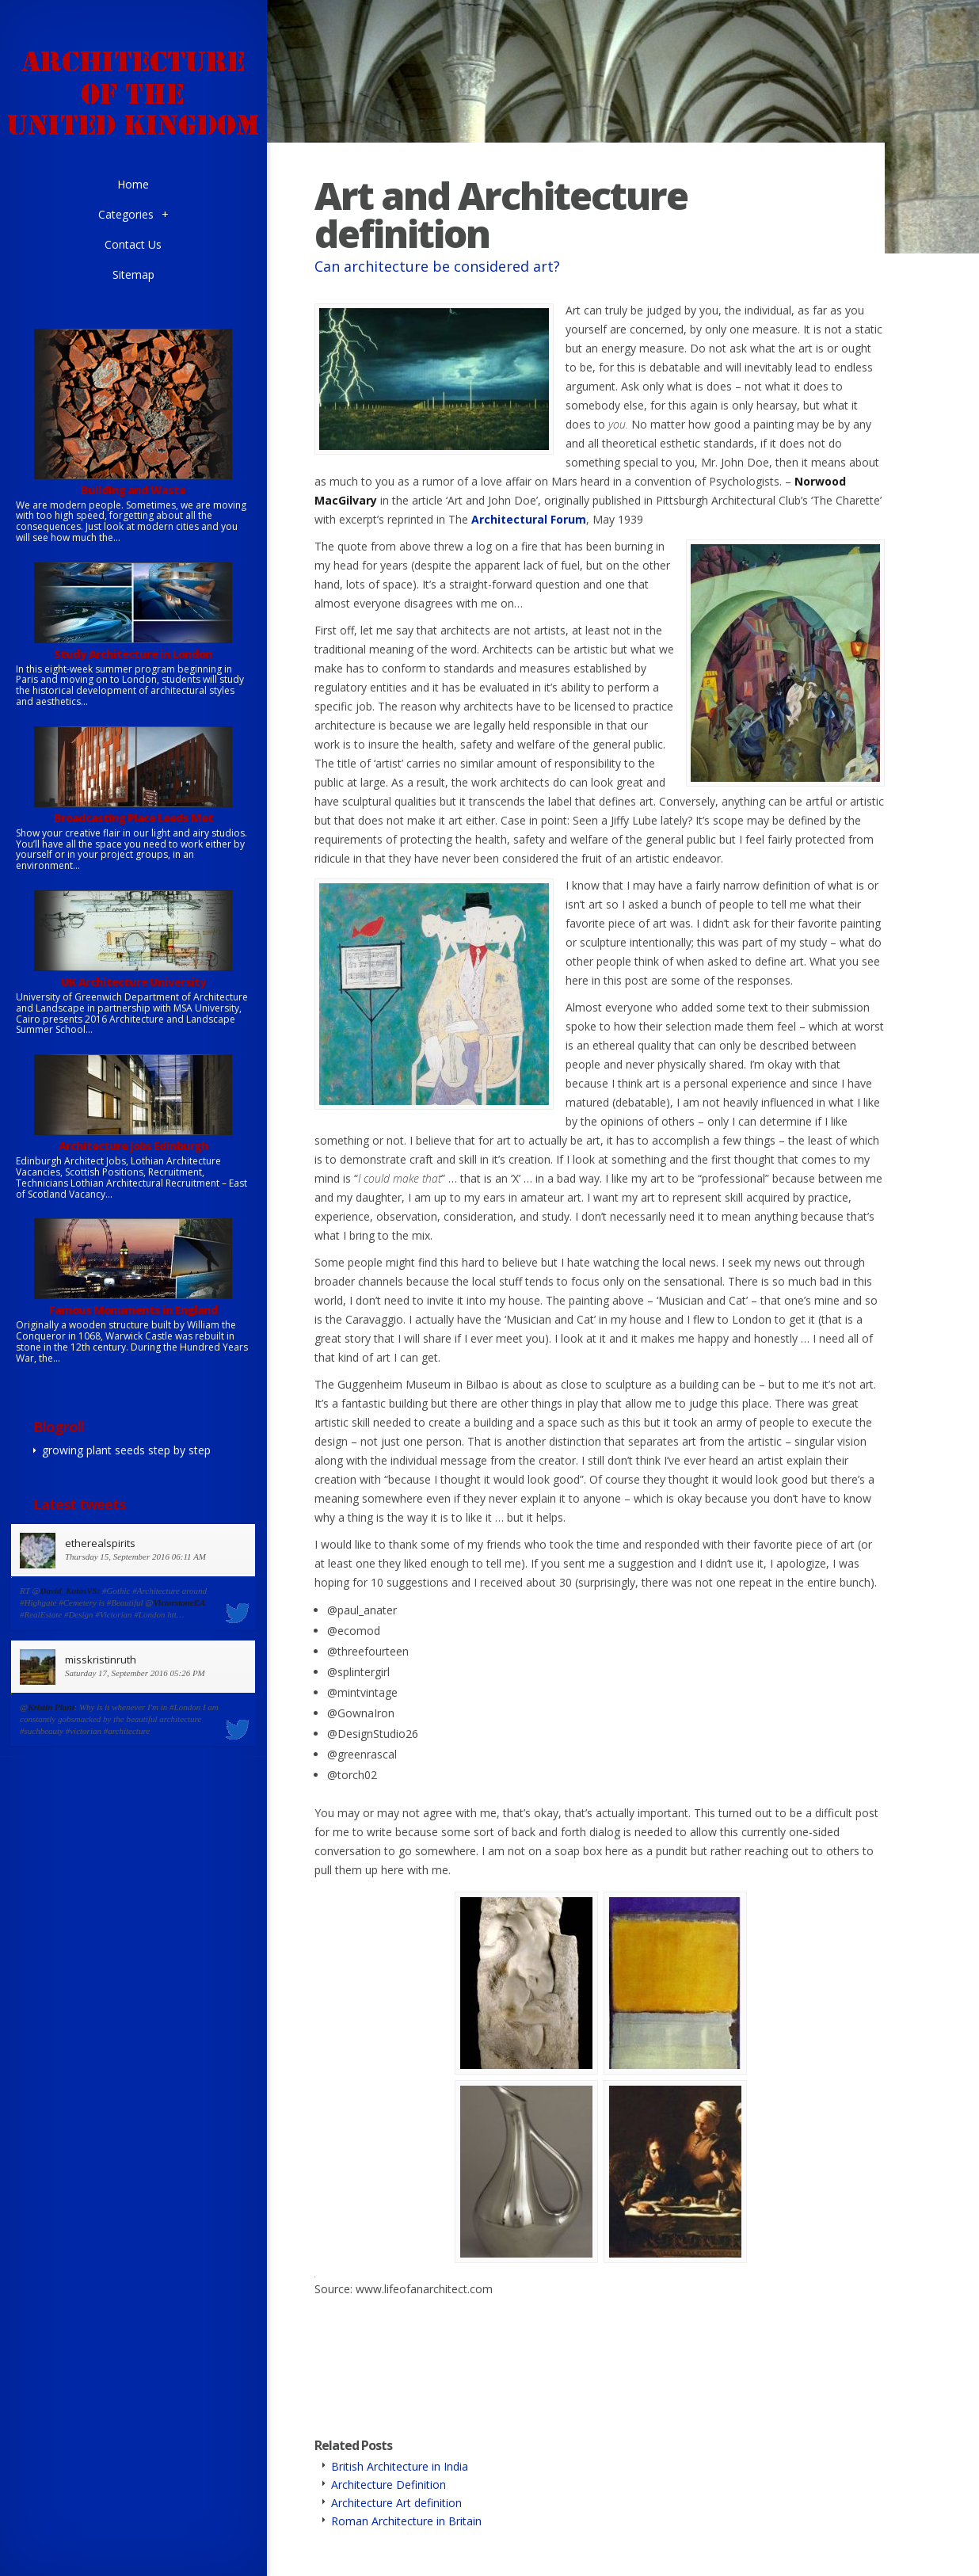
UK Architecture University (133, 981)
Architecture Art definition (396, 2502)
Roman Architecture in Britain (406, 2520)
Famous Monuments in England (133, 1309)
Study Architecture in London (133, 653)
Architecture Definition (388, 2484)
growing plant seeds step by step (126, 1450)
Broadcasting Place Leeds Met (133, 817)
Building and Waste (133, 489)
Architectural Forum (528, 519)
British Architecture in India (399, 2466)
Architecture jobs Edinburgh (133, 1145)
